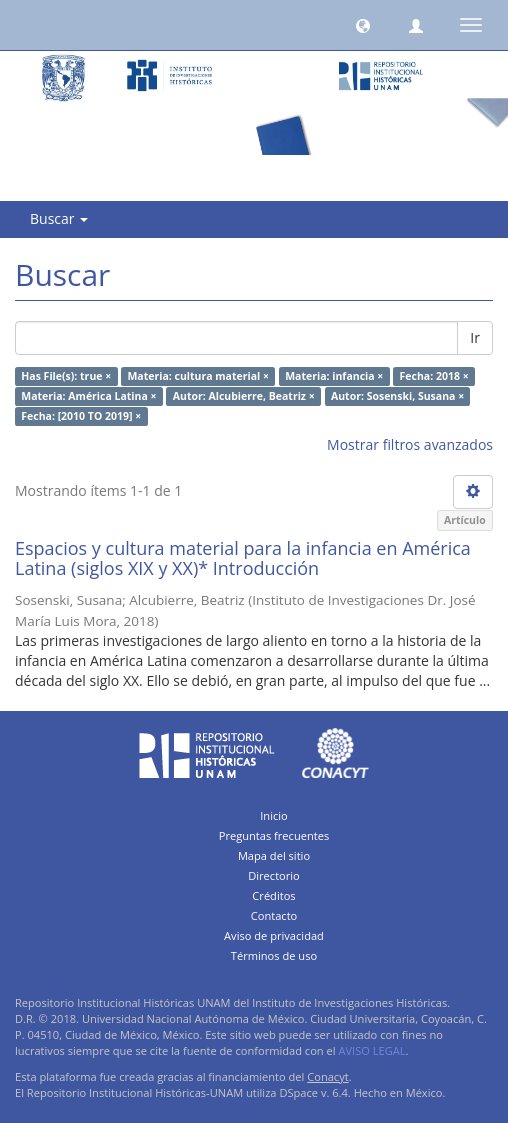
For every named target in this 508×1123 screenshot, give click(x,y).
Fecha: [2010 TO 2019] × (81, 416)
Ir (475, 337)
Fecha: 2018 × (434, 376)
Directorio (274, 875)
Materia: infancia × (334, 376)
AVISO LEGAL (371, 1050)
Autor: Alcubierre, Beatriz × (244, 396)
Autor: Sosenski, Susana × (397, 396)
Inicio (274, 815)
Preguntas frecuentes (274, 835)
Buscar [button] (59, 218)
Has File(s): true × (66, 376)
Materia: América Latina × (88, 396)
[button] (363, 25)
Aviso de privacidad (274, 935)
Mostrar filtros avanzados (410, 444)
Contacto (274, 915)
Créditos (273, 895)
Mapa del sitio (274, 855)
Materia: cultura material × (198, 376)
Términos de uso (274, 955)
